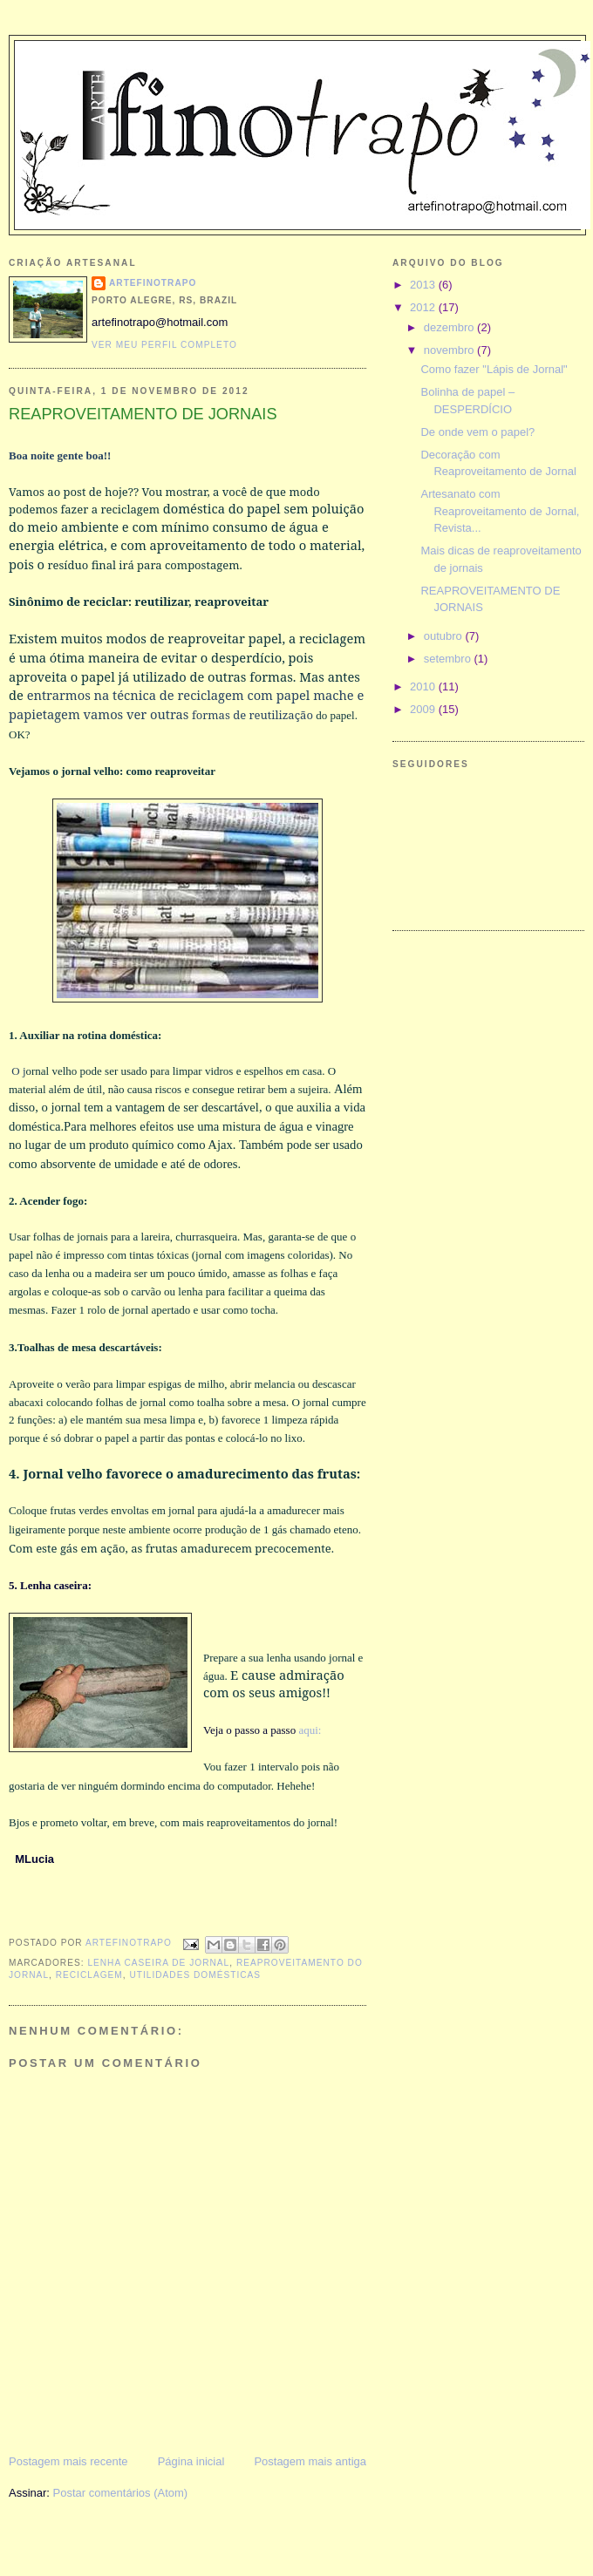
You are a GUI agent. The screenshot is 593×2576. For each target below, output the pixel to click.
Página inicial (191, 2461)
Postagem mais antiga (310, 2461)
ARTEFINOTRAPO (152, 283)
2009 (424, 709)
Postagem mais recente (68, 2461)
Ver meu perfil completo (164, 345)
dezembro (450, 327)
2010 (424, 686)
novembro (450, 350)
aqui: (309, 1730)
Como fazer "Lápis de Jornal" (493, 369)
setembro (449, 658)
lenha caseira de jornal (158, 1963)
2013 (424, 284)
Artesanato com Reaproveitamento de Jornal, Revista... (499, 510)
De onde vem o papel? (477, 431)
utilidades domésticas (195, 1975)
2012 (424, 307)
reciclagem (89, 1975)
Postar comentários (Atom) (120, 2492)
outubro (445, 635)
